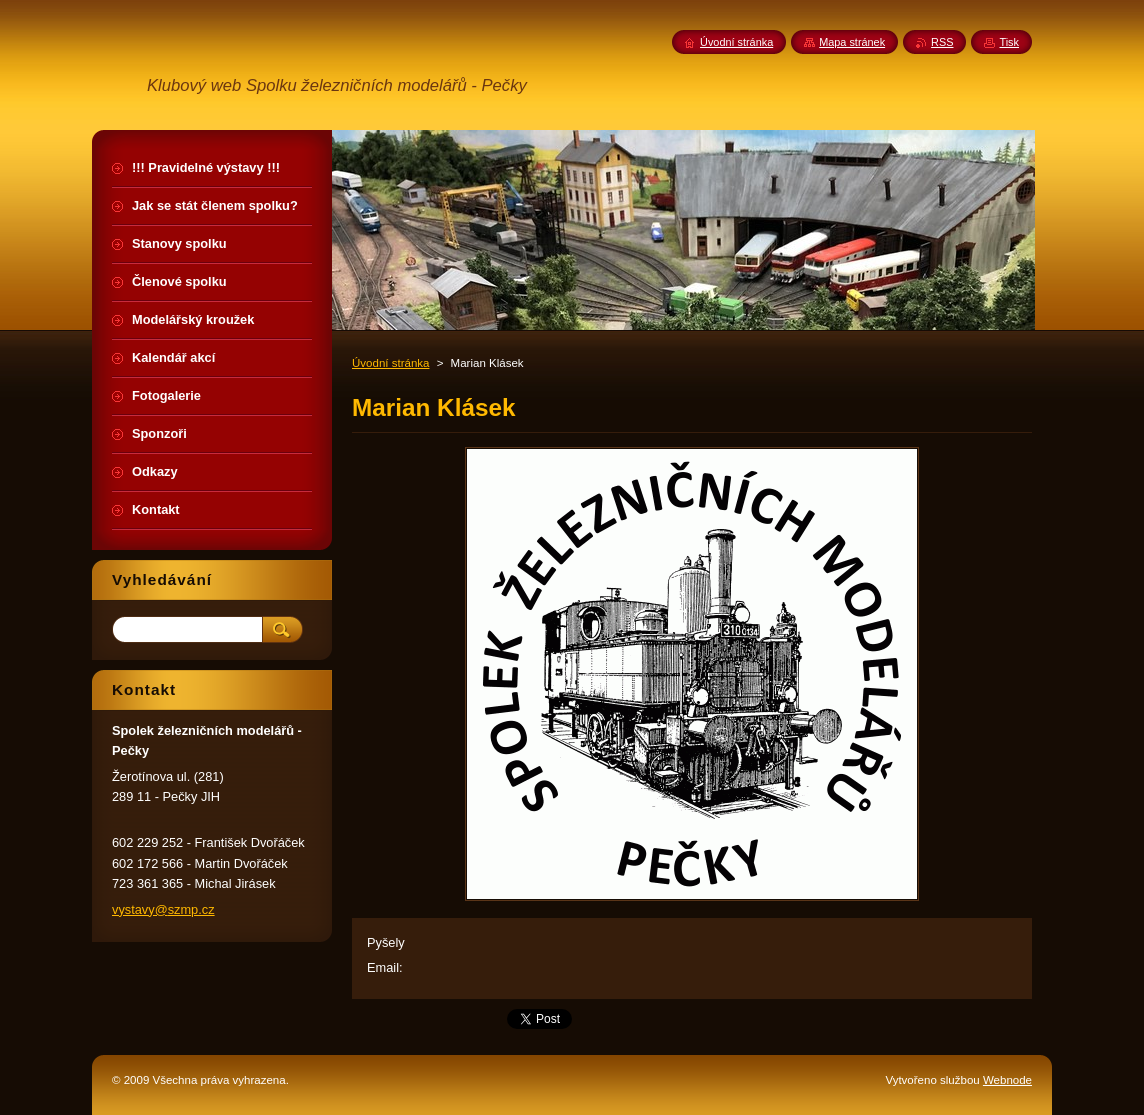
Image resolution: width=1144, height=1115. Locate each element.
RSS (942, 42)
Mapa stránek (852, 42)
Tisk (1009, 42)
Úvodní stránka (390, 363)
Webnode (1007, 1080)
